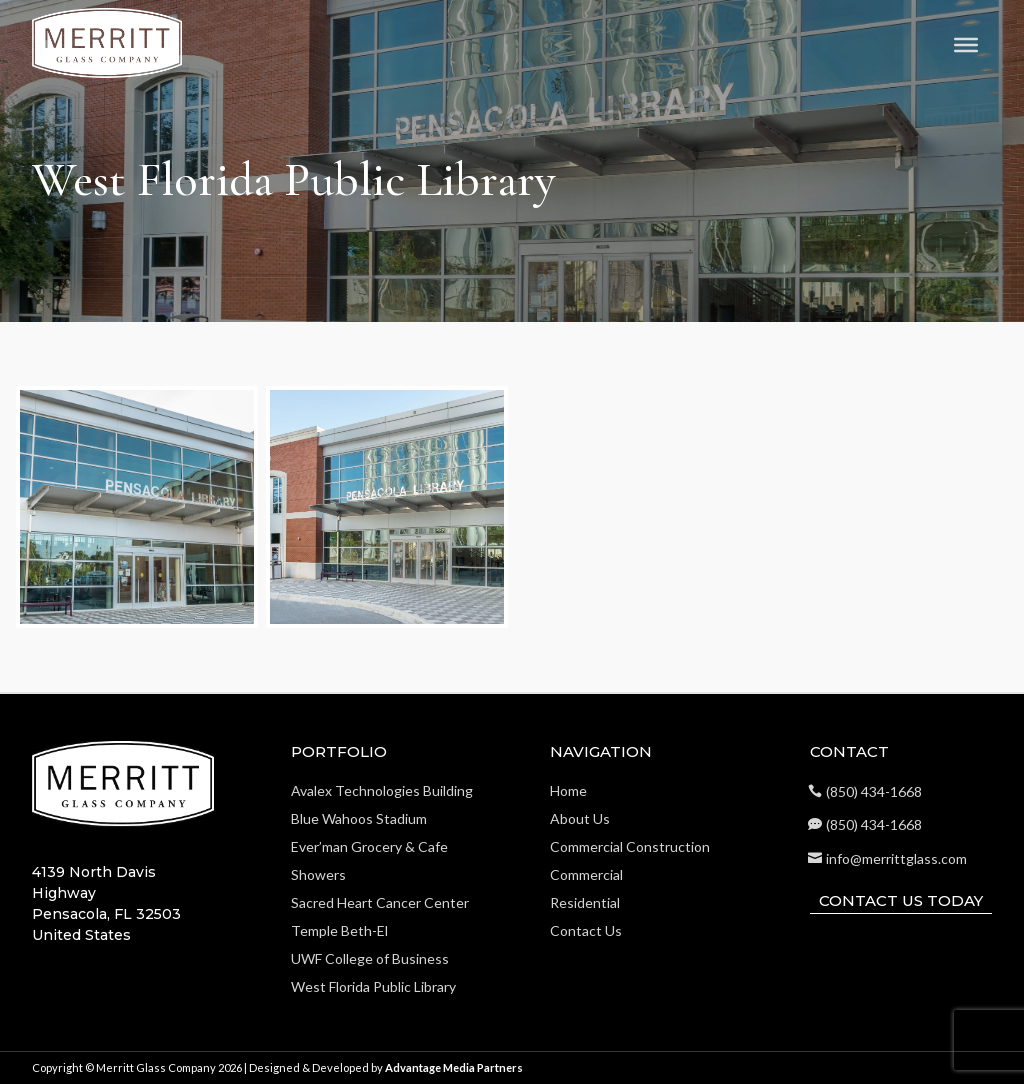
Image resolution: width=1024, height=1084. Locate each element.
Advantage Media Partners (454, 1067)
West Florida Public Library (373, 986)
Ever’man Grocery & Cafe (369, 846)
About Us (580, 818)
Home (568, 790)
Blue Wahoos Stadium (359, 818)
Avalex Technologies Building (382, 790)
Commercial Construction (630, 846)
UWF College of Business (370, 958)
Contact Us (586, 930)
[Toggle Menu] (966, 44)
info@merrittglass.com (896, 858)
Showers (318, 874)
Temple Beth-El (339, 930)
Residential (585, 902)
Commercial (586, 874)
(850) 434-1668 (874, 791)
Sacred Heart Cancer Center (380, 902)
